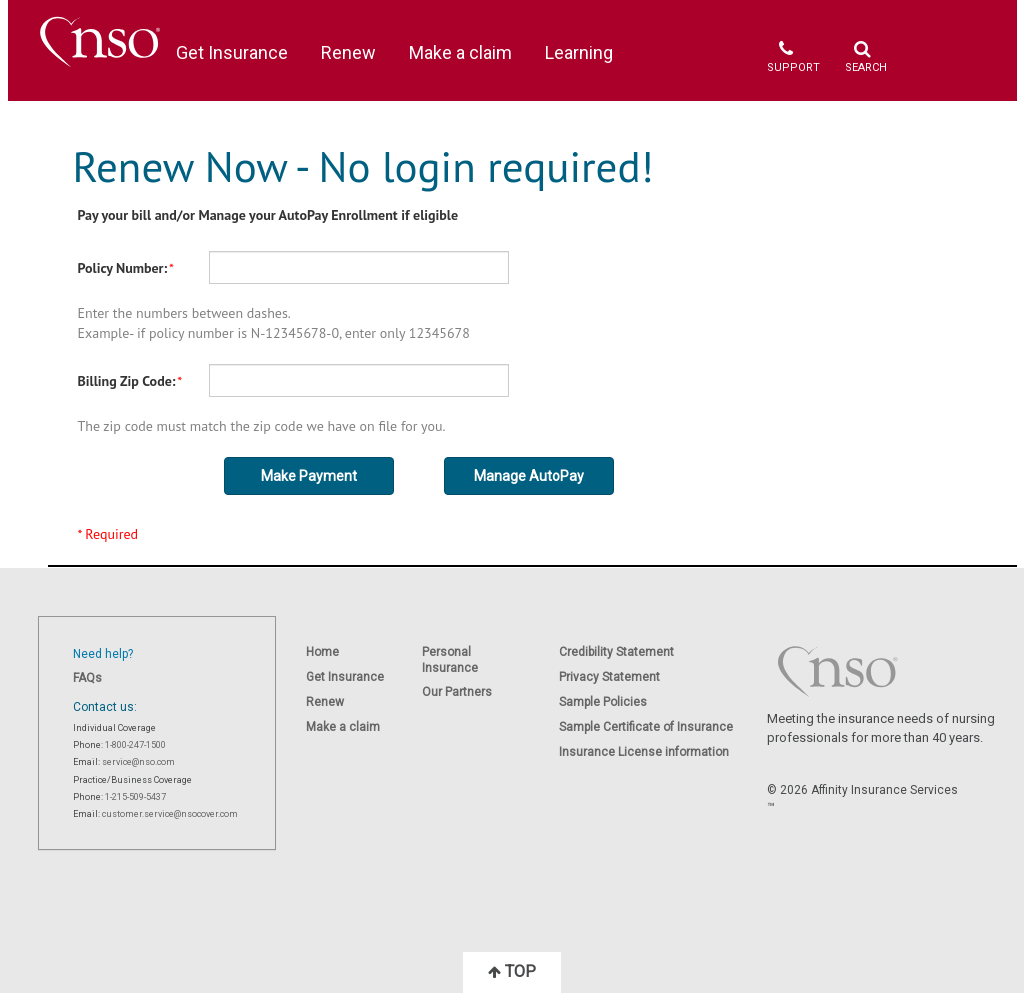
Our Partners (457, 692)
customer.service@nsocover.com (170, 814)
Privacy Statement (609, 677)
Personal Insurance (450, 659)
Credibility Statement (616, 652)
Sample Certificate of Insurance (646, 727)
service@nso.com (138, 762)
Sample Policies (603, 702)
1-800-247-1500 (135, 745)
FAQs (87, 678)
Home (322, 652)
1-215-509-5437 (135, 797)
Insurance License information (644, 752)
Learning (579, 52)
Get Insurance (232, 52)
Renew (348, 52)
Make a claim (460, 52)
